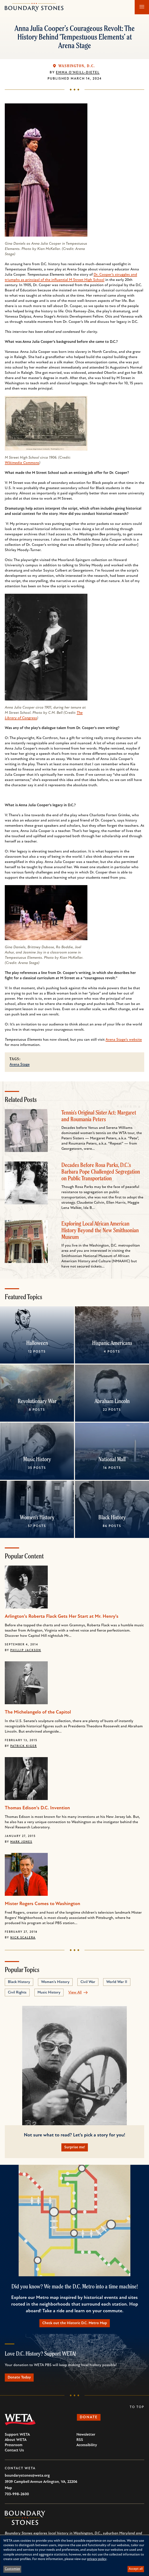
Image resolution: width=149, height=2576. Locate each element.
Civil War (87, 1982)
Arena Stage (20, 1064)
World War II (116, 1982)
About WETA (16, 2440)
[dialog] (74, 2555)
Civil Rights (17, 1992)
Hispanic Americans (112, 1343)
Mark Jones (21, 1842)
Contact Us (14, 2450)
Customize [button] (12, 2569)
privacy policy (96, 2559)
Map (8, 2488)
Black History (112, 1517)
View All (75, 1992)
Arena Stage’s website (124, 1040)
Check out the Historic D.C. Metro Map (74, 2323)
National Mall (112, 1459)
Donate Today (19, 2377)
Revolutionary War (37, 1401)
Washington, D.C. (77, 66)
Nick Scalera (23, 1937)
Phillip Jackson (25, 1650)
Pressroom (13, 2445)
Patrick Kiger (23, 1746)
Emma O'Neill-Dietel (78, 72)
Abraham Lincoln (112, 1401)
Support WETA (17, 2435)
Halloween (37, 1343)
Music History (37, 1459)
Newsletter (85, 2435)
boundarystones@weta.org (27, 2476)
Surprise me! (74, 2147)
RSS (79, 2440)
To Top (137, 2407)
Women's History (37, 1517)
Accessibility (86, 2445)
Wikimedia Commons (22, 463)
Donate (89, 2417)
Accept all (136, 2569)
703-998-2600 (17, 2494)
